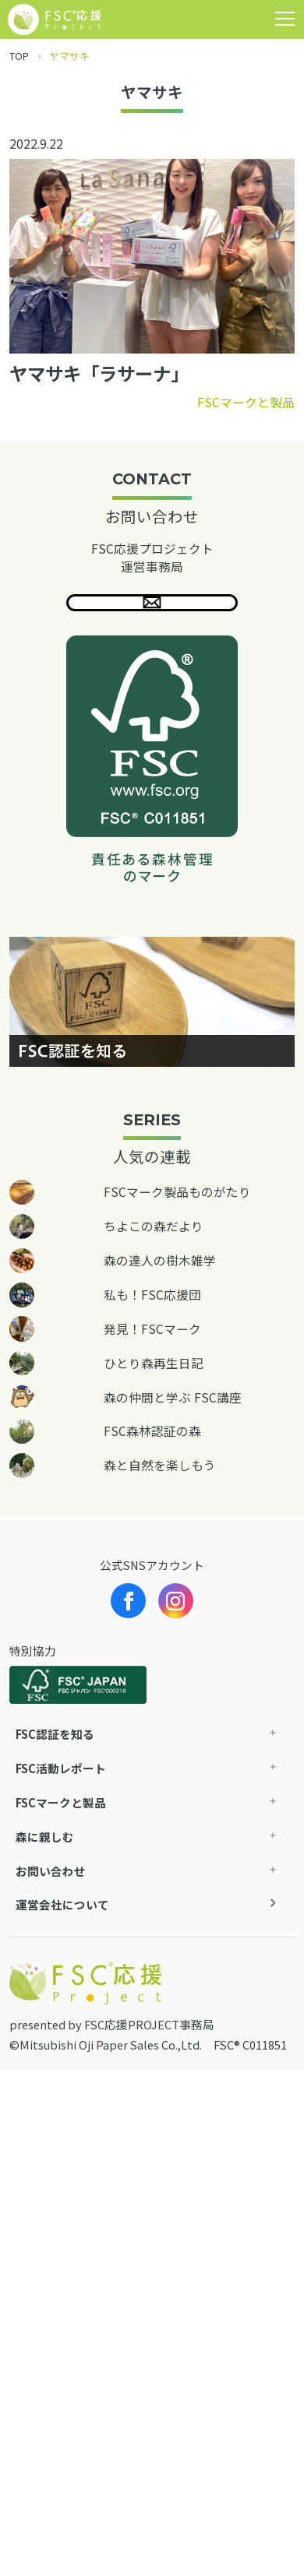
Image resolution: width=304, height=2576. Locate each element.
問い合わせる (151, 613)
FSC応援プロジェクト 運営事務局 (152, 557)
